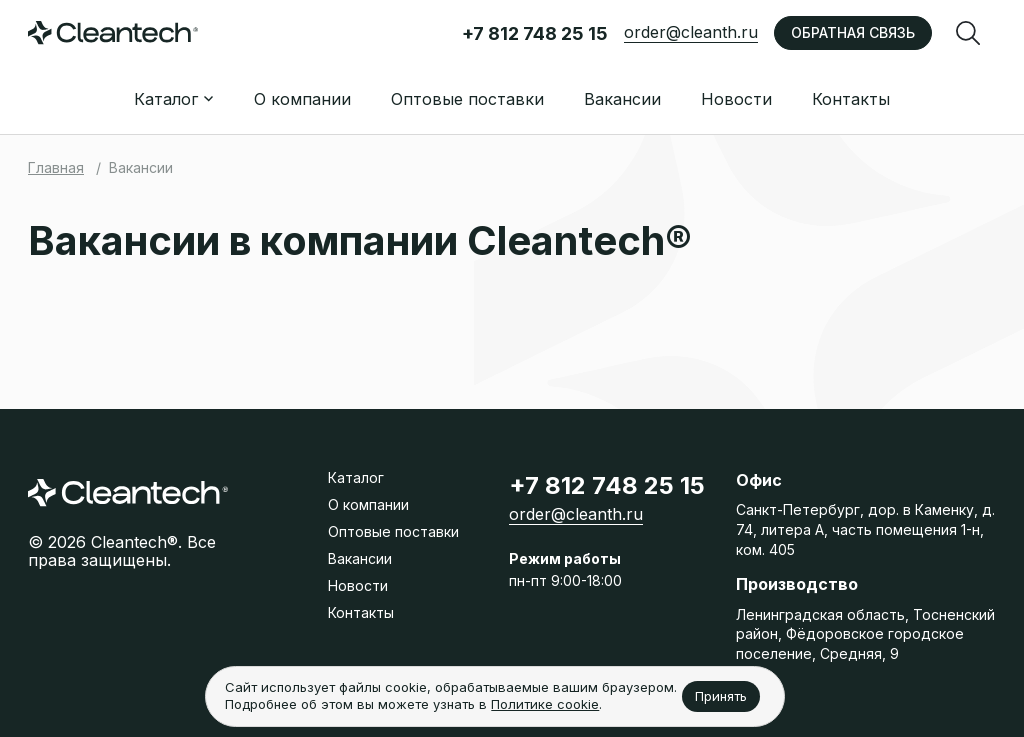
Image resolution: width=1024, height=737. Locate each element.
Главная (56, 167)
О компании (302, 99)
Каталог (356, 477)
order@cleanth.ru (691, 32)
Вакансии (622, 99)
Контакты (851, 99)
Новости (736, 99)
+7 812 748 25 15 (535, 33)
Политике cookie (545, 704)
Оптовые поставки (467, 99)
